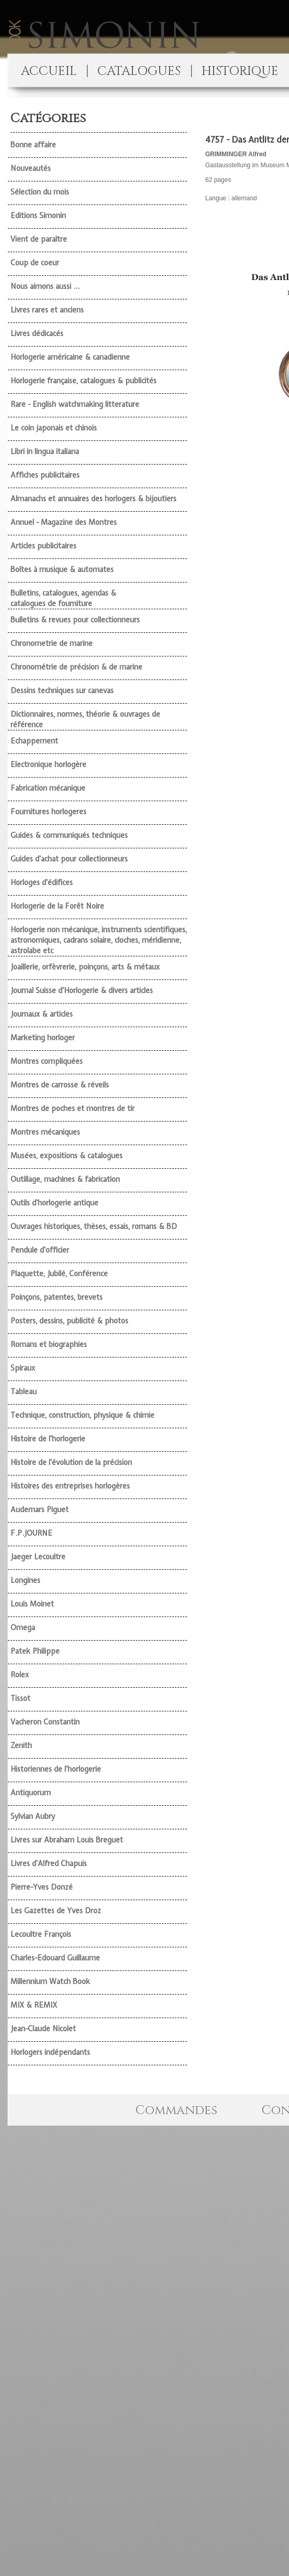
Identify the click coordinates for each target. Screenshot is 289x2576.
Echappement (34, 741)
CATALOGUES (139, 71)
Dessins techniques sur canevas (62, 690)
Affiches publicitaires (45, 475)
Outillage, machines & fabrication (65, 1179)
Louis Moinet (32, 1604)
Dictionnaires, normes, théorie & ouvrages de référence (85, 719)
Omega (22, 1627)
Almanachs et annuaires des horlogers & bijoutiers (93, 498)
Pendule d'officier (39, 1250)
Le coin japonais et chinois (53, 428)
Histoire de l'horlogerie (47, 1438)
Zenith (21, 1745)
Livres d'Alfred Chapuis (48, 1863)
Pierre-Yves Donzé (41, 1887)
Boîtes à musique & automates (62, 569)
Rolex (19, 1674)
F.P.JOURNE (31, 1533)
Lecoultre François (40, 1934)
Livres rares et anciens (47, 310)
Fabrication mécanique (47, 788)
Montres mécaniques (45, 1132)
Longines (25, 1580)
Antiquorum (30, 1792)
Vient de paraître (38, 239)
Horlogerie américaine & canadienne (70, 357)
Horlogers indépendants (50, 2052)
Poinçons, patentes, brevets (56, 1297)
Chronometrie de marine (51, 643)
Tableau (23, 1391)
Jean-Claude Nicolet (43, 2028)
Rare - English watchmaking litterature (74, 404)
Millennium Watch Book (50, 1981)
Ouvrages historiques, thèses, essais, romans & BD (93, 1226)
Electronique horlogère (48, 764)
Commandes (176, 2110)
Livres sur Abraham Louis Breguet (66, 1840)
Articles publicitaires (43, 546)
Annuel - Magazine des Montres (63, 522)
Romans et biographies (48, 1344)
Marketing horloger (42, 1037)
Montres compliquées (46, 1061)
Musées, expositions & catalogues (66, 1155)
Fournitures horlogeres (48, 811)
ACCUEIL (48, 71)
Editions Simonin (38, 215)
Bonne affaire (33, 144)
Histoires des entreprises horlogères (70, 1486)
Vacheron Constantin (45, 1722)
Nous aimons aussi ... (45, 286)
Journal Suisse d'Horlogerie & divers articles (81, 990)
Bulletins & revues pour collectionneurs (75, 619)
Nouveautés (30, 168)
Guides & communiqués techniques (69, 835)
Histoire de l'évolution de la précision (71, 1462)
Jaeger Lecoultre (37, 1556)
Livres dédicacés (36, 333)
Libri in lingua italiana (44, 451)
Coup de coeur (34, 262)
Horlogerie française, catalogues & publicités (83, 380)
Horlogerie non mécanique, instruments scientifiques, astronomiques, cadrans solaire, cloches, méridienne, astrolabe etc (98, 940)
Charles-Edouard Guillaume (55, 1958)
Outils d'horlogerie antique (54, 1203)
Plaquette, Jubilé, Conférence (59, 1273)
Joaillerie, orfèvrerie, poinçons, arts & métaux (85, 967)
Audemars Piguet (39, 1509)
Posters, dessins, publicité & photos (69, 1320)
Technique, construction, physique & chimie (82, 1415)
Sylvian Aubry (32, 1816)
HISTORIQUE (240, 71)
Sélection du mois (39, 192)
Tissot (20, 1698)
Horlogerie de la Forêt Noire (57, 906)
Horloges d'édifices (41, 882)
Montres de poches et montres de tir (72, 1108)
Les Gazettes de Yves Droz (55, 1910)
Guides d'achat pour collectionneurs (69, 859)
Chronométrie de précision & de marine (76, 667)
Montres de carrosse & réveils (59, 1085)
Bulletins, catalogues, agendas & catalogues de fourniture (63, 598)
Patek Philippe (35, 1651)
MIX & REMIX (33, 2005)
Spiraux (22, 1368)
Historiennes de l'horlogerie (55, 1769)
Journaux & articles (41, 1014)
